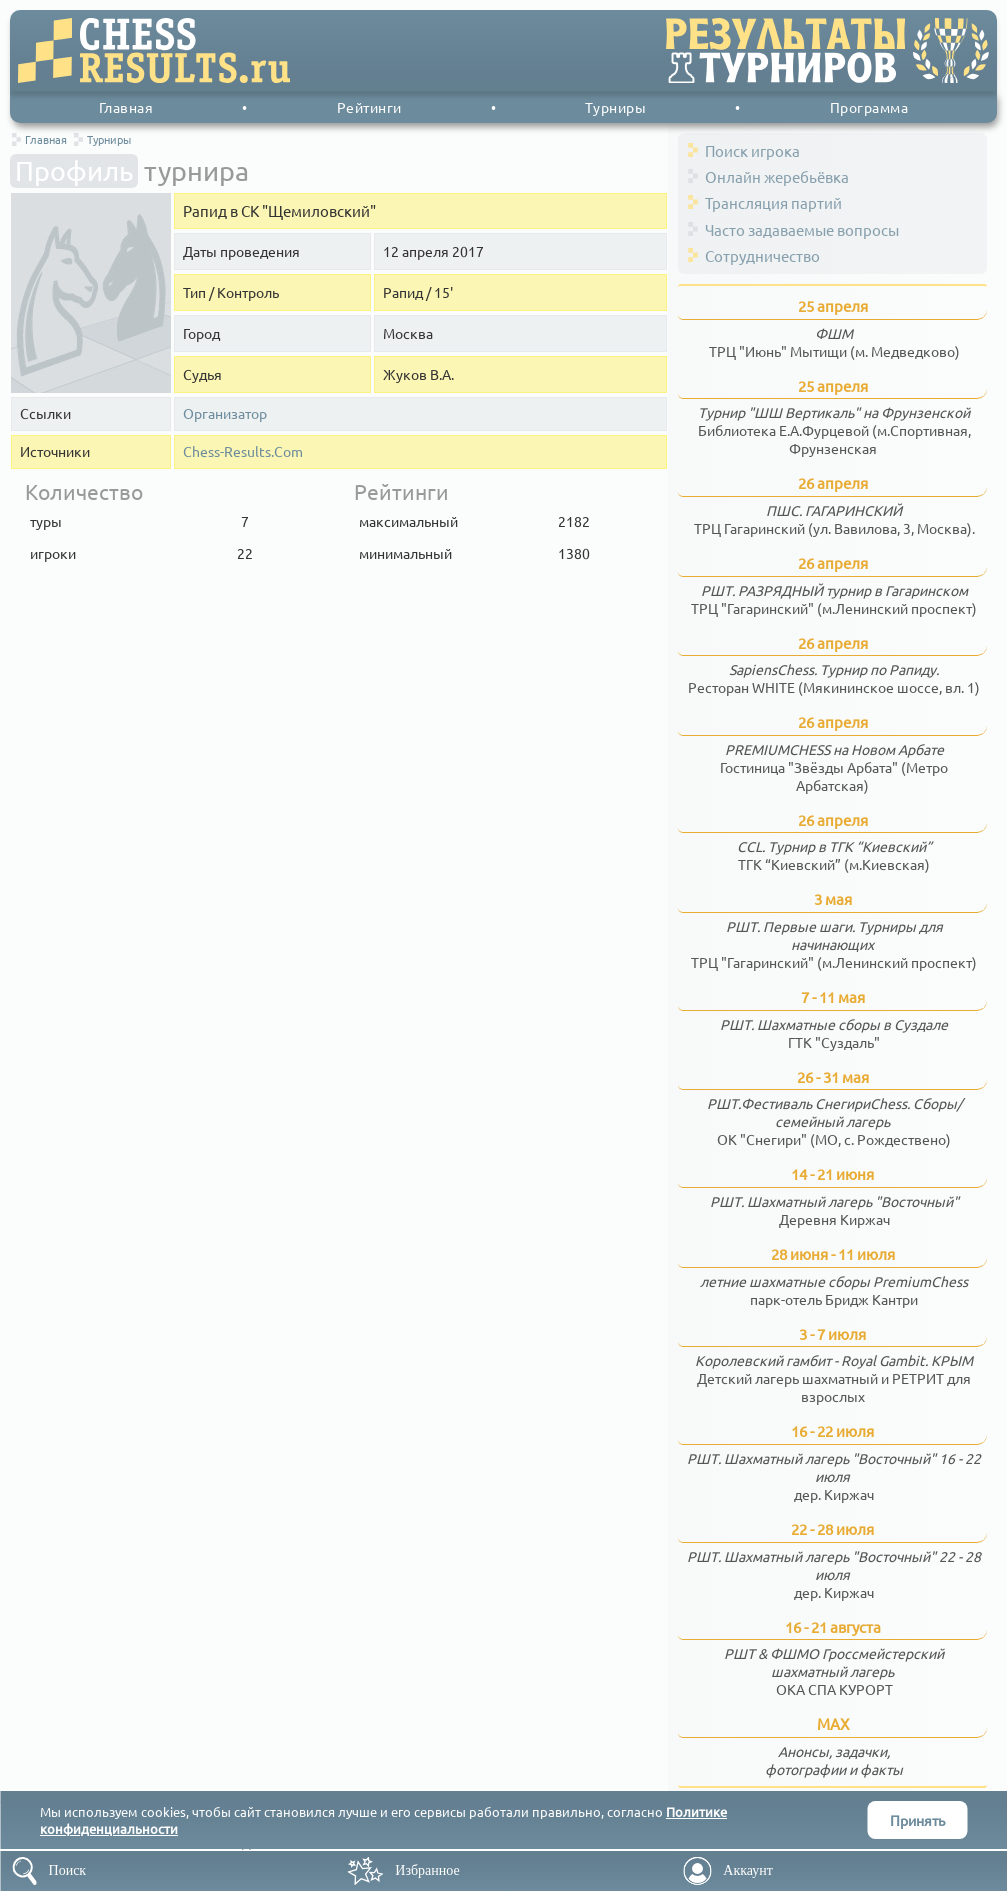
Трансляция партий (773, 202)
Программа (869, 107)
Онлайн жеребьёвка (777, 176)
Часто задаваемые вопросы (802, 229)
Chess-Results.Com (243, 451)
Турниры (616, 107)
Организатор (225, 413)
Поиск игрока (752, 150)
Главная (126, 107)
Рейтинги (369, 107)
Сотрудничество (762, 255)
